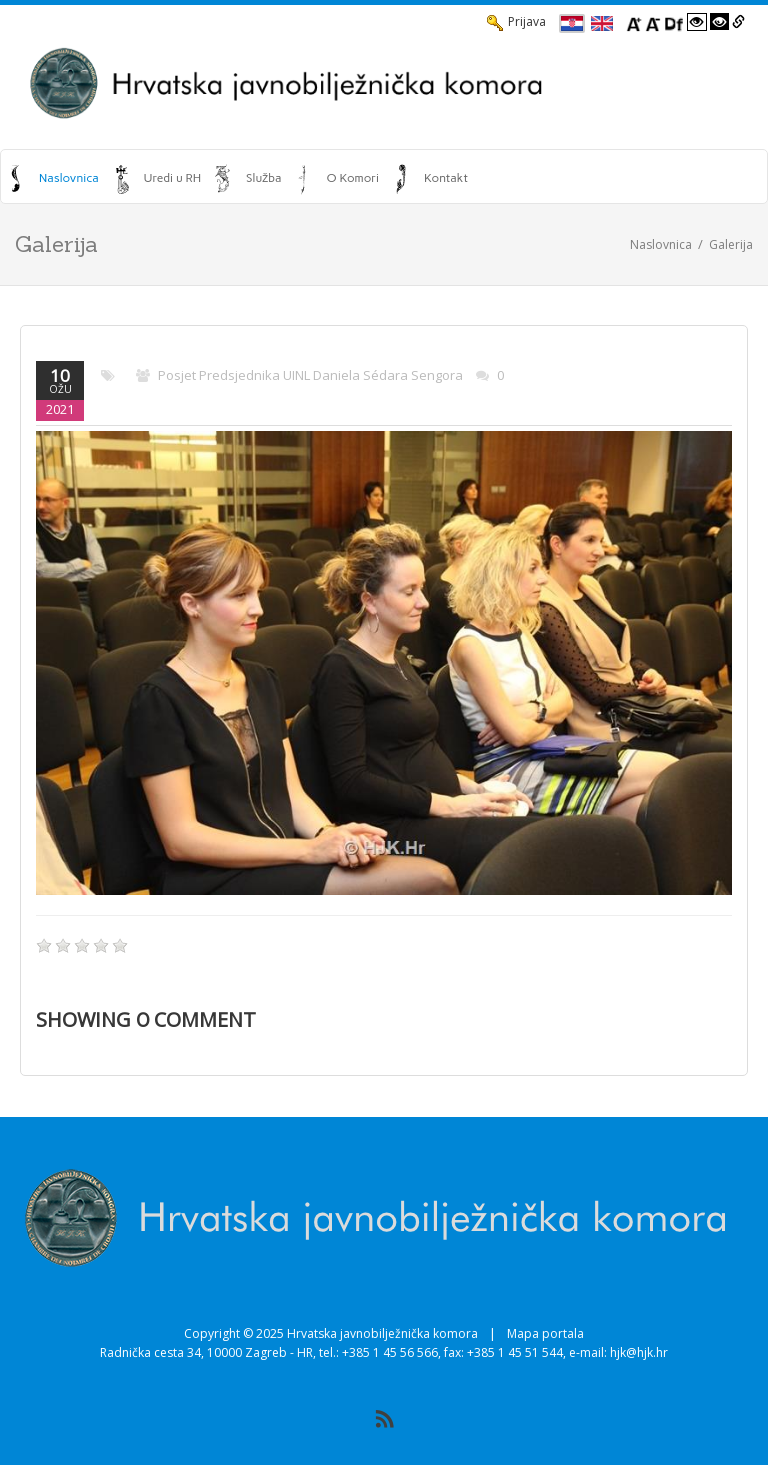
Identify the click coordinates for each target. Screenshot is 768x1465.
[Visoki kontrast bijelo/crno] (697, 22)
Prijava (516, 22)
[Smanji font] (653, 22)
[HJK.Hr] (384, 83)
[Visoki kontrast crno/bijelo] (720, 22)
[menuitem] (54, 178)
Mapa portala (545, 1333)
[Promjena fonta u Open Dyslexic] (674, 22)
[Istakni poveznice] (738, 22)
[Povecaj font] (634, 22)
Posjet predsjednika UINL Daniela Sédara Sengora (310, 375)
